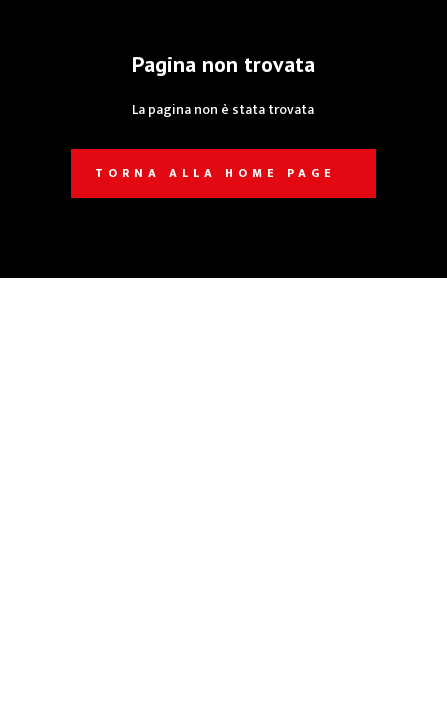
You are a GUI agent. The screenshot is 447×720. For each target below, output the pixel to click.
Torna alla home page (215, 173)
